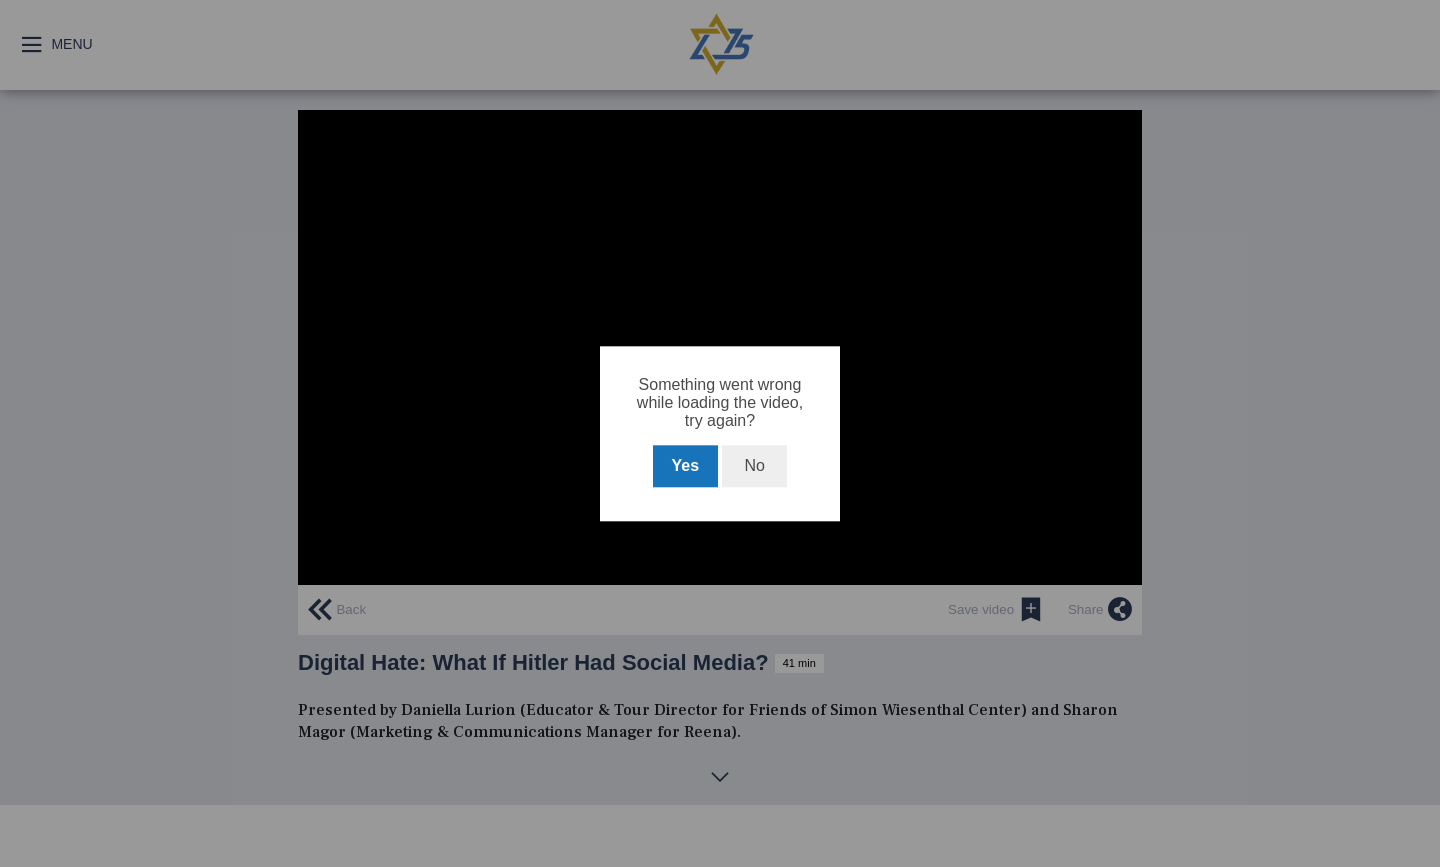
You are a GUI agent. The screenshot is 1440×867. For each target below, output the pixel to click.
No (754, 465)
